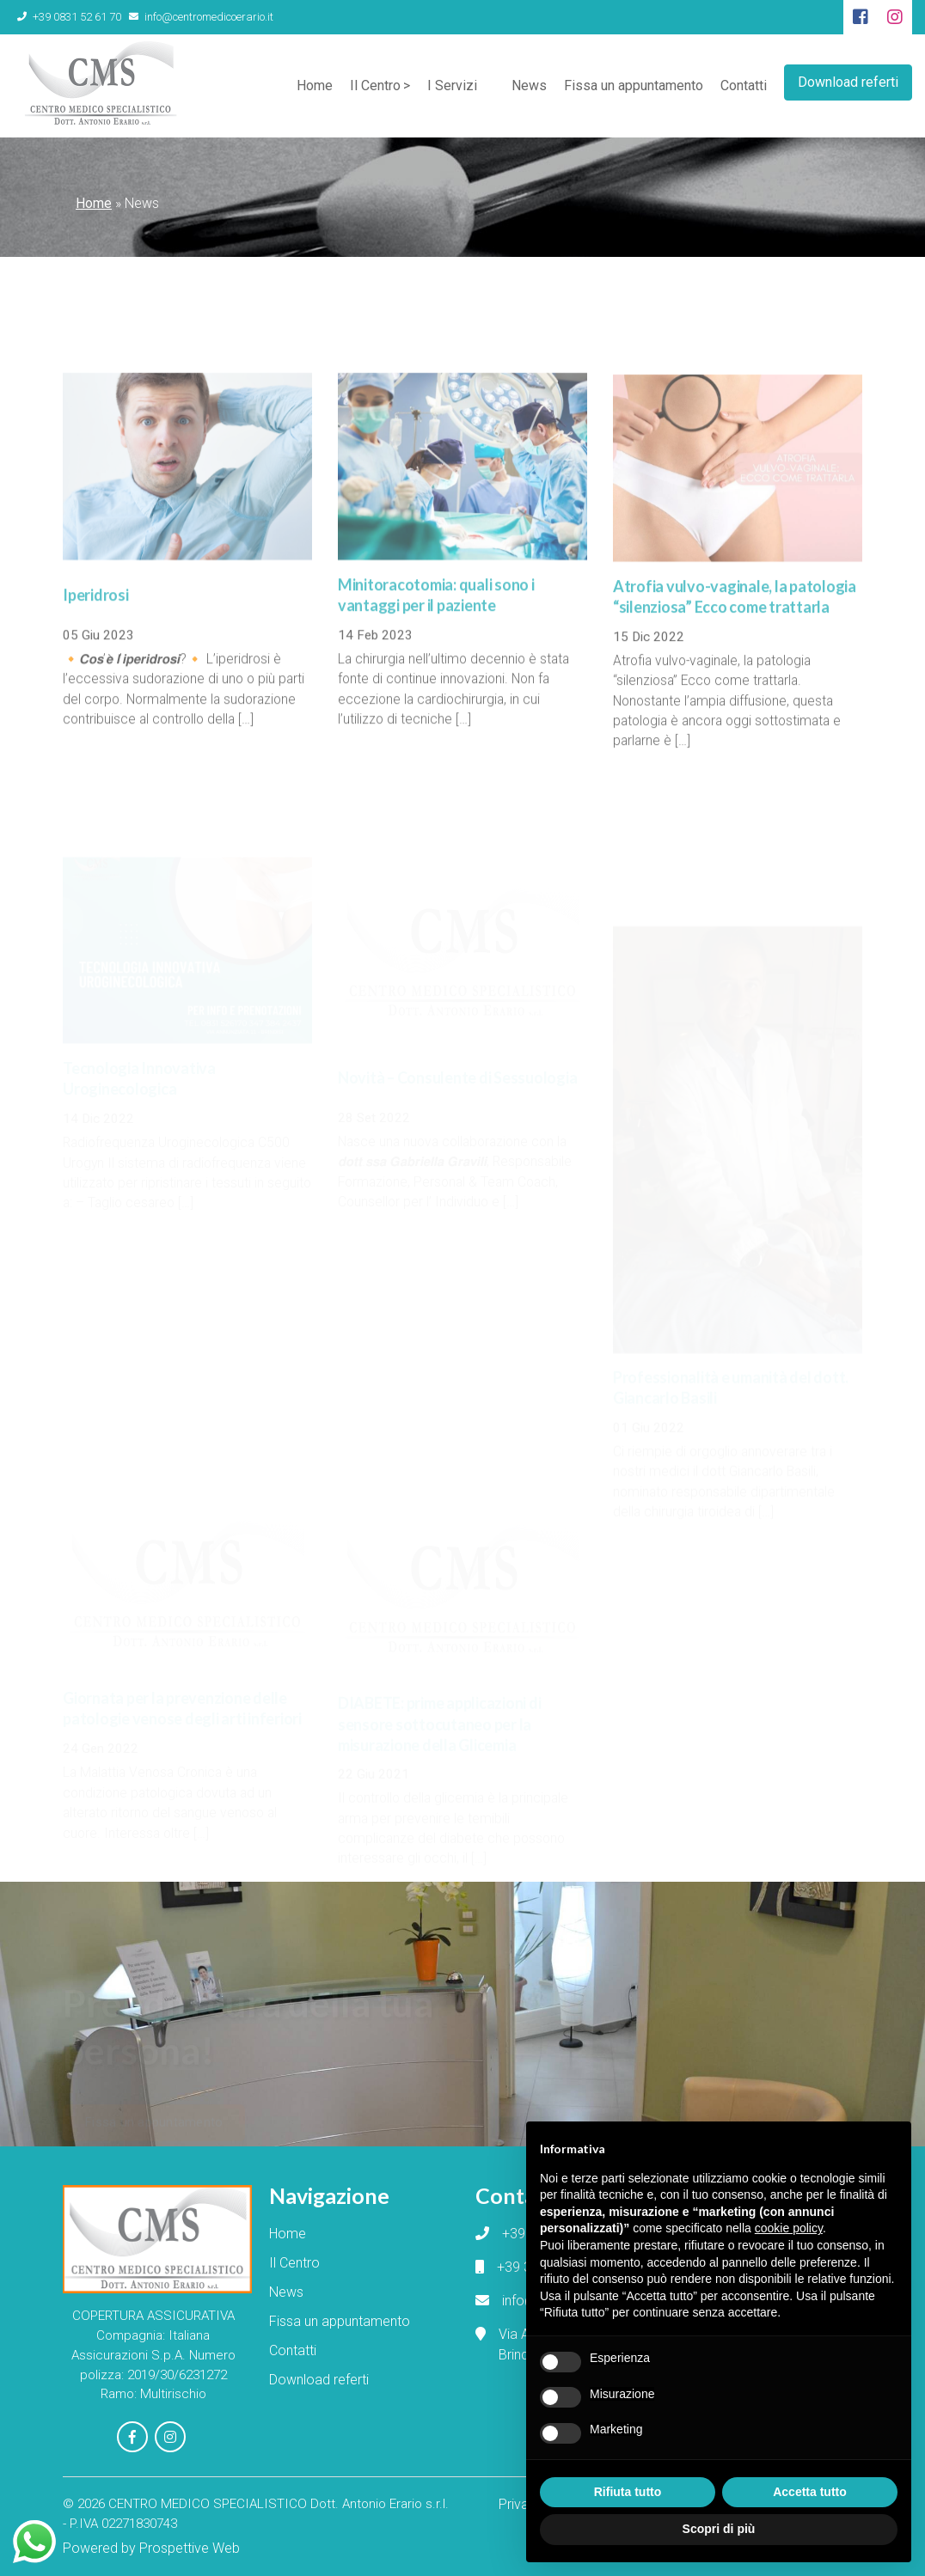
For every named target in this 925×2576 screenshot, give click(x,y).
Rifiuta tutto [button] (628, 2492)
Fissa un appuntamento (633, 85)
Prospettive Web (189, 2548)
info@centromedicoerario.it (201, 16)
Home (315, 85)
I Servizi (452, 85)
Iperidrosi (96, 621)
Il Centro (375, 85)
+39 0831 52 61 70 (69, 16)
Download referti (848, 82)
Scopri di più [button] (719, 2529)
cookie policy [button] (789, 2228)
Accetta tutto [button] (810, 2492)
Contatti (743, 85)
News (529, 85)
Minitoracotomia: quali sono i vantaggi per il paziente (436, 621)
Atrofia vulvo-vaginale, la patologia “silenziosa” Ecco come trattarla (734, 624)
